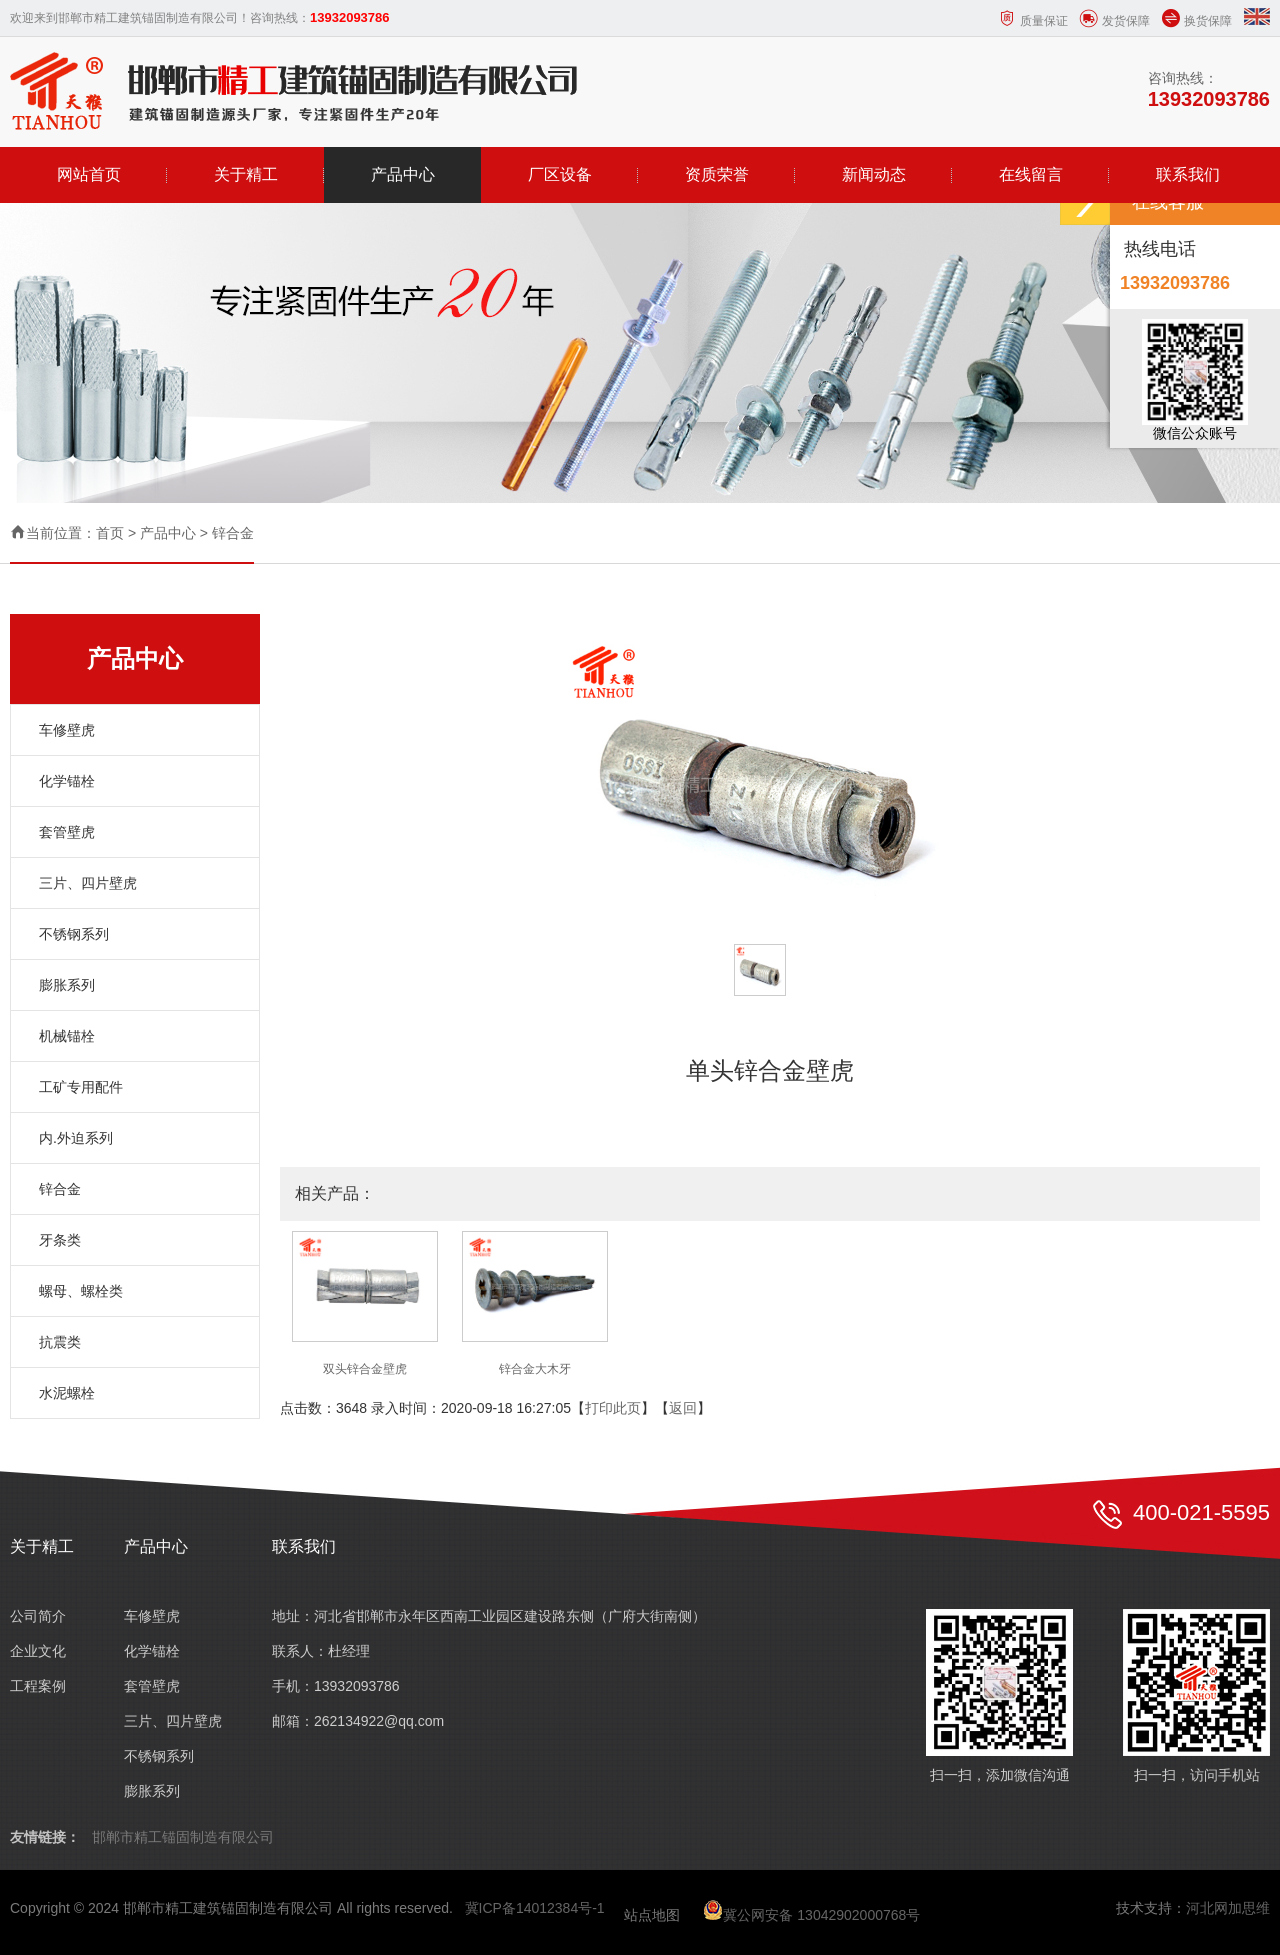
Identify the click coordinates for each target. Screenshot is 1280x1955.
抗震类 (60, 1342)
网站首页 (89, 174)
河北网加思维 (1228, 1908)
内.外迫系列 (76, 1138)
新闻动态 (874, 174)
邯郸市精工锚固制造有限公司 (183, 1837)
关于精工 (246, 174)
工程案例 (38, 1686)
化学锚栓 (67, 781)
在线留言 (1031, 174)
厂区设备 (560, 174)
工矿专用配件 (81, 1087)
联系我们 (1188, 174)
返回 (683, 1408)
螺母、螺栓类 (81, 1291)
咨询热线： (1209, 90)
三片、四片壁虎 (88, 883)
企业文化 (38, 1651)
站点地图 (652, 1915)
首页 (110, 533)
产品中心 (403, 174)
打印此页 (613, 1408)
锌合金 (233, 533)
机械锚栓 (67, 1036)
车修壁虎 (67, 730)
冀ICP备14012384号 (529, 1908)
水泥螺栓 (67, 1393)
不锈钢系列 (74, 934)
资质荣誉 (717, 174)
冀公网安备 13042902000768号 (811, 1915)
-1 (598, 1908)
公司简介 (38, 1616)
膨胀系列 (67, 985)
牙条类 (60, 1240)
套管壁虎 (67, 832)
